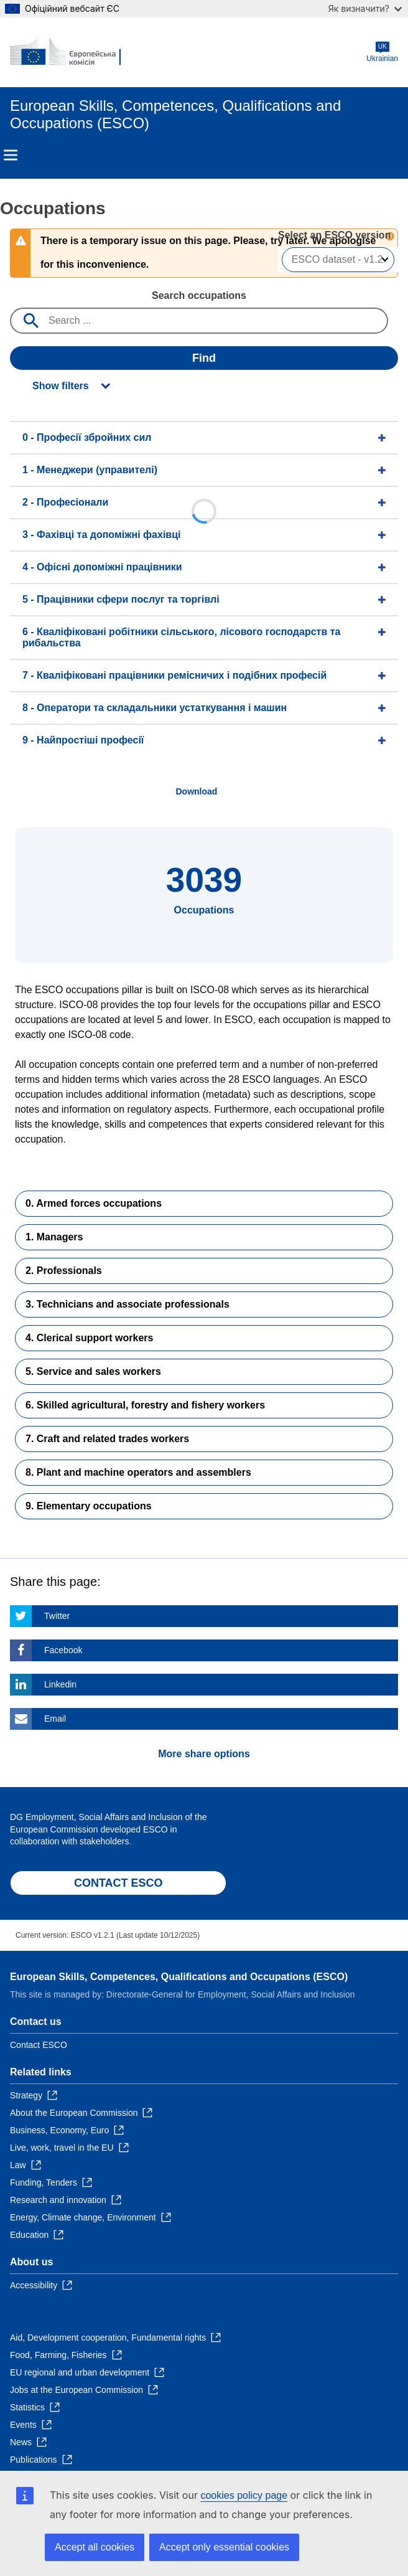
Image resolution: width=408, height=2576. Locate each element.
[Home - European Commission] (70, 52)
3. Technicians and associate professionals (128, 1304)
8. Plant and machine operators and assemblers (138, 1472)
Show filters (60, 385)
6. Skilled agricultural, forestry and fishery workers (145, 1405)
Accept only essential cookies (224, 2547)
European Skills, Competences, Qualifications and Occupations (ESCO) (179, 1976)
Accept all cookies (94, 2547)
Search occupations (199, 295)
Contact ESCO (38, 2045)
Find (204, 358)
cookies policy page (243, 2495)
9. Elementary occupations (89, 1506)
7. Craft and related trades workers (107, 1438)
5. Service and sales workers (93, 1371)
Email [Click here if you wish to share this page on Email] (55, 1719)
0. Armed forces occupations (94, 1203)
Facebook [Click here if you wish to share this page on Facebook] (63, 1650)
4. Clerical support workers (89, 1338)
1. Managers (54, 1237)
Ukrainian (382, 52)
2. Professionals (64, 1270)
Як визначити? (365, 8)
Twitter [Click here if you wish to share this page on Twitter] (57, 1616)
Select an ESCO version (334, 235)
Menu (10, 155)
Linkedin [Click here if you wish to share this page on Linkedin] (60, 1684)
